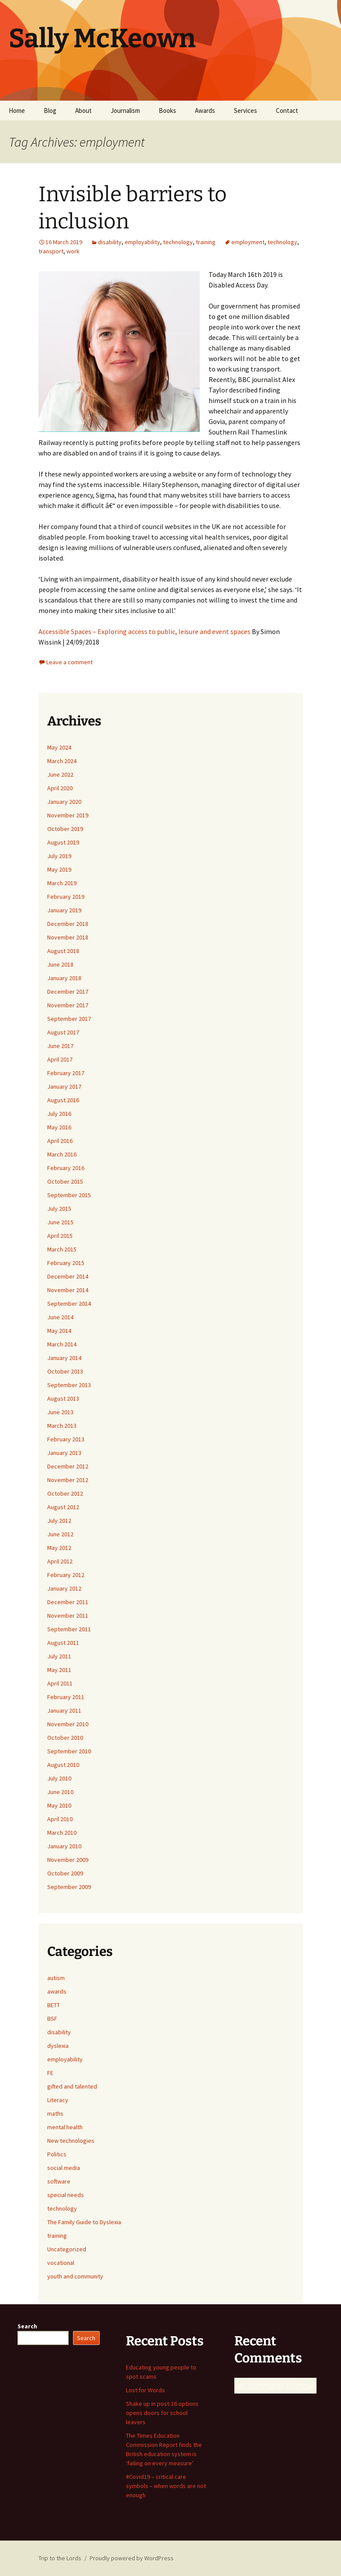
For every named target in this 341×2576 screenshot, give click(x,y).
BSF (52, 2018)
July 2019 (59, 856)
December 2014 (67, 1276)
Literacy (57, 2100)
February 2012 (65, 1575)
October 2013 (65, 1371)
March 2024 (62, 761)
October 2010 (65, 1738)
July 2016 (59, 1114)
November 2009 (67, 1860)
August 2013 (63, 1398)
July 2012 (59, 1521)
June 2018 (60, 964)
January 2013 (64, 1453)
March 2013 (62, 1426)
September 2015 (69, 1195)
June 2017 (60, 1046)
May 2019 (59, 869)
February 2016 (65, 1168)
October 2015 (65, 1181)
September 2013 (69, 1385)
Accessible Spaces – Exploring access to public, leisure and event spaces (145, 631)
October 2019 (65, 829)
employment (247, 242)
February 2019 (65, 897)
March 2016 (62, 1154)
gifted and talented (72, 2086)
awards (56, 1991)
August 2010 (63, 1765)
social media (63, 2168)
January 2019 (64, 910)
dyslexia (58, 2046)
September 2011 (69, 1629)
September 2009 (69, 1887)
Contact (287, 110)
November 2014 (67, 1290)
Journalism (125, 110)
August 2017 (63, 1032)
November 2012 (67, 1480)
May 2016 (59, 1127)
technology (178, 242)
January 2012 (64, 1588)
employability (142, 242)
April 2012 (60, 1561)
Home (17, 110)
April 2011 (60, 1683)
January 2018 (64, 978)
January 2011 (64, 1710)
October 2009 (65, 1873)
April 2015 (60, 1236)
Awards (205, 110)
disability (110, 242)
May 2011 (59, 1670)
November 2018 (67, 937)
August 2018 (63, 951)
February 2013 (65, 1439)
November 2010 (67, 1724)
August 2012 (63, 1507)
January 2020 (64, 802)
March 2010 (62, 1832)
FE (50, 2073)
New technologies (70, 2141)
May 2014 (59, 1331)
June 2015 (60, 1222)
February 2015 (65, 1263)
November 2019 (67, 815)
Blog (50, 110)
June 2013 (60, 1412)
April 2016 (60, 1141)
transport (50, 251)
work (73, 251)
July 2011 (59, 1656)
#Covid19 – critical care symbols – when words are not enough (166, 2486)
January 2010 (64, 1846)
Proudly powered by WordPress (132, 2558)
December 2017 (67, 991)
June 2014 (60, 1317)
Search (27, 2326)
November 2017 (67, 1005)
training (206, 242)
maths (55, 2113)
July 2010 (59, 1778)
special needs (65, 2195)
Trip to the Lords (59, 2558)
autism (56, 1978)
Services (245, 110)
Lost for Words (145, 2390)
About (83, 110)
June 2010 (60, 1792)
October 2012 (65, 1493)
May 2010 (59, 1805)
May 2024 (59, 747)
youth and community (75, 2276)
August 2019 (63, 842)
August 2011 (63, 1643)
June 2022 (60, 774)
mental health (65, 2127)
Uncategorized (66, 2249)
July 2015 (59, 1209)
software (58, 2181)
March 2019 (62, 883)
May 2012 (59, 1548)
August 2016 (63, 1100)
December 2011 (67, 1602)
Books (167, 110)
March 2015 (62, 1249)
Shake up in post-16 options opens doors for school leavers (162, 2413)
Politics (56, 2154)
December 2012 (67, 1466)
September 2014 (69, 1303)
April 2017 (60, 1059)
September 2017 (69, 1019)
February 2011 (65, 1697)
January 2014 (64, 1358)
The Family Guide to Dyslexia (84, 2222)
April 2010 (60, 1819)
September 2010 (69, 1751)
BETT (53, 2005)
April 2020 (60, 788)
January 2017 (64, 1086)
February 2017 (65, 1073)
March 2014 (62, 1344)
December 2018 (67, 924)
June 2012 (60, 1534)
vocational (60, 2263)
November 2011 (67, 1615)
